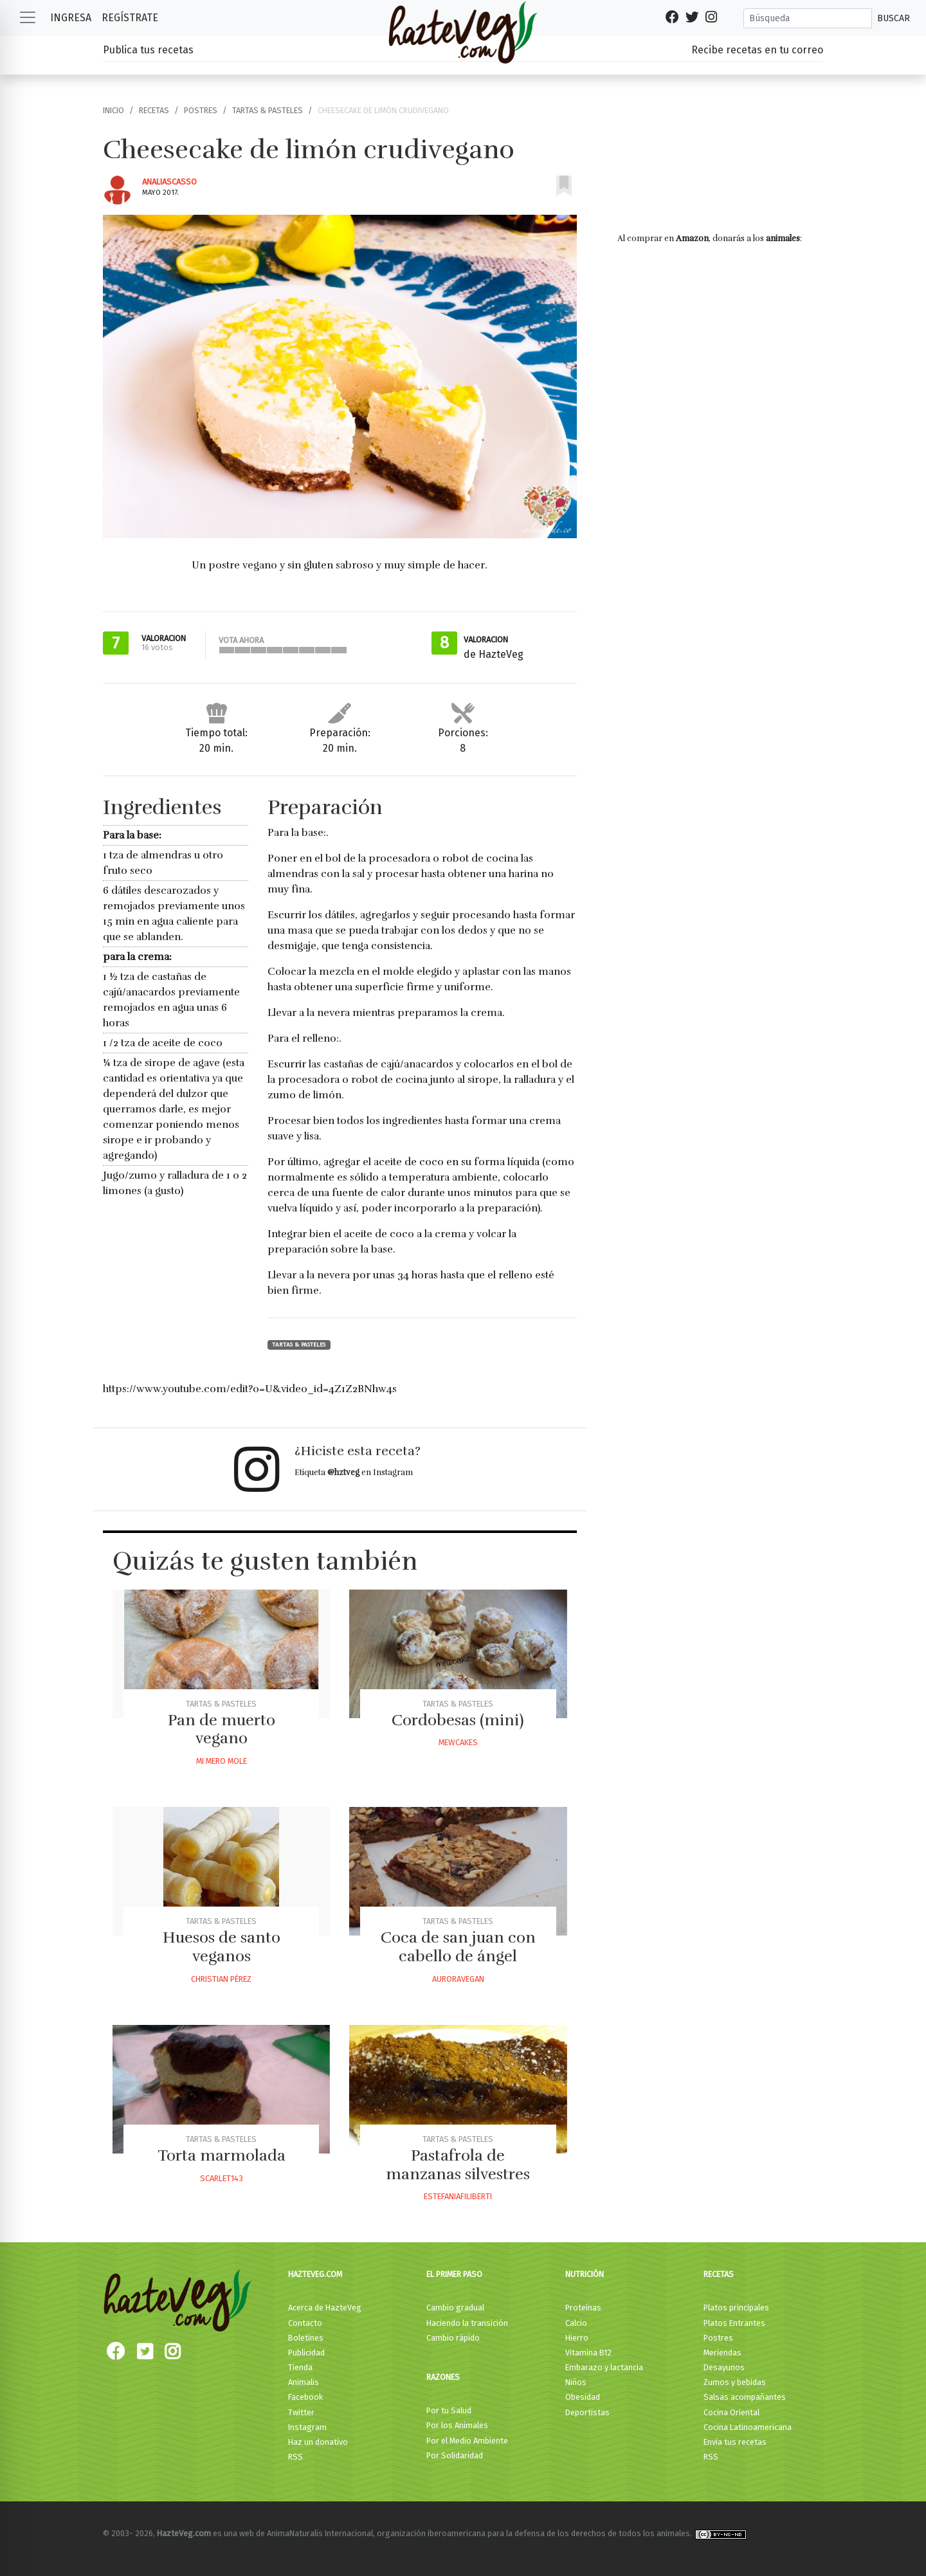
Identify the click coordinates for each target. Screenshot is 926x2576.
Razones (443, 2377)
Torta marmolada (222, 2155)
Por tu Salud (448, 2410)
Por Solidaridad (454, 2455)
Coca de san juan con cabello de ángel (458, 1947)
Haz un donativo (318, 2442)
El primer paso (454, 2274)
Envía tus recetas (735, 2442)
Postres (200, 110)
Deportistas (587, 2412)
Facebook (305, 2397)
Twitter (301, 2412)
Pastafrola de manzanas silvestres (458, 2165)
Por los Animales (457, 2425)
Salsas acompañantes (745, 2397)
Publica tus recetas (148, 50)
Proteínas (583, 2307)
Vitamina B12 (588, 2352)
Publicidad (306, 2352)
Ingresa (70, 18)
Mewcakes (458, 1742)
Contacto (305, 2323)
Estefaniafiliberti (458, 2196)
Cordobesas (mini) (458, 1720)
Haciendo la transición (467, 2323)
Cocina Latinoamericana (748, 2427)
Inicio (113, 110)
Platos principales (736, 2307)
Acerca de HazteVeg (324, 2307)
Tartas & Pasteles (267, 110)
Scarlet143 (221, 2178)
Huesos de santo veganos (221, 1947)
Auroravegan (458, 1979)
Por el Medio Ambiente (467, 2440)
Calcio (576, 2323)
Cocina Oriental (731, 2412)
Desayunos (724, 2367)
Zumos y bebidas (735, 2382)
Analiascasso (169, 181)
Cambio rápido (453, 2338)
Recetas (154, 110)
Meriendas (722, 2352)
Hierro (576, 2338)
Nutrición (584, 2274)
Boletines (305, 2338)
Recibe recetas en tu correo (757, 50)
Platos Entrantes (734, 2323)
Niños (575, 2382)
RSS (295, 2457)
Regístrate (130, 18)
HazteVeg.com (315, 2274)
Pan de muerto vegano (221, 1729)
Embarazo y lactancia (604, 2367)
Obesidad (582, 2397)
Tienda (300, 2367)
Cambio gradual (455, 2307)
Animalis (303, 2382)
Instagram (307, 2427)
